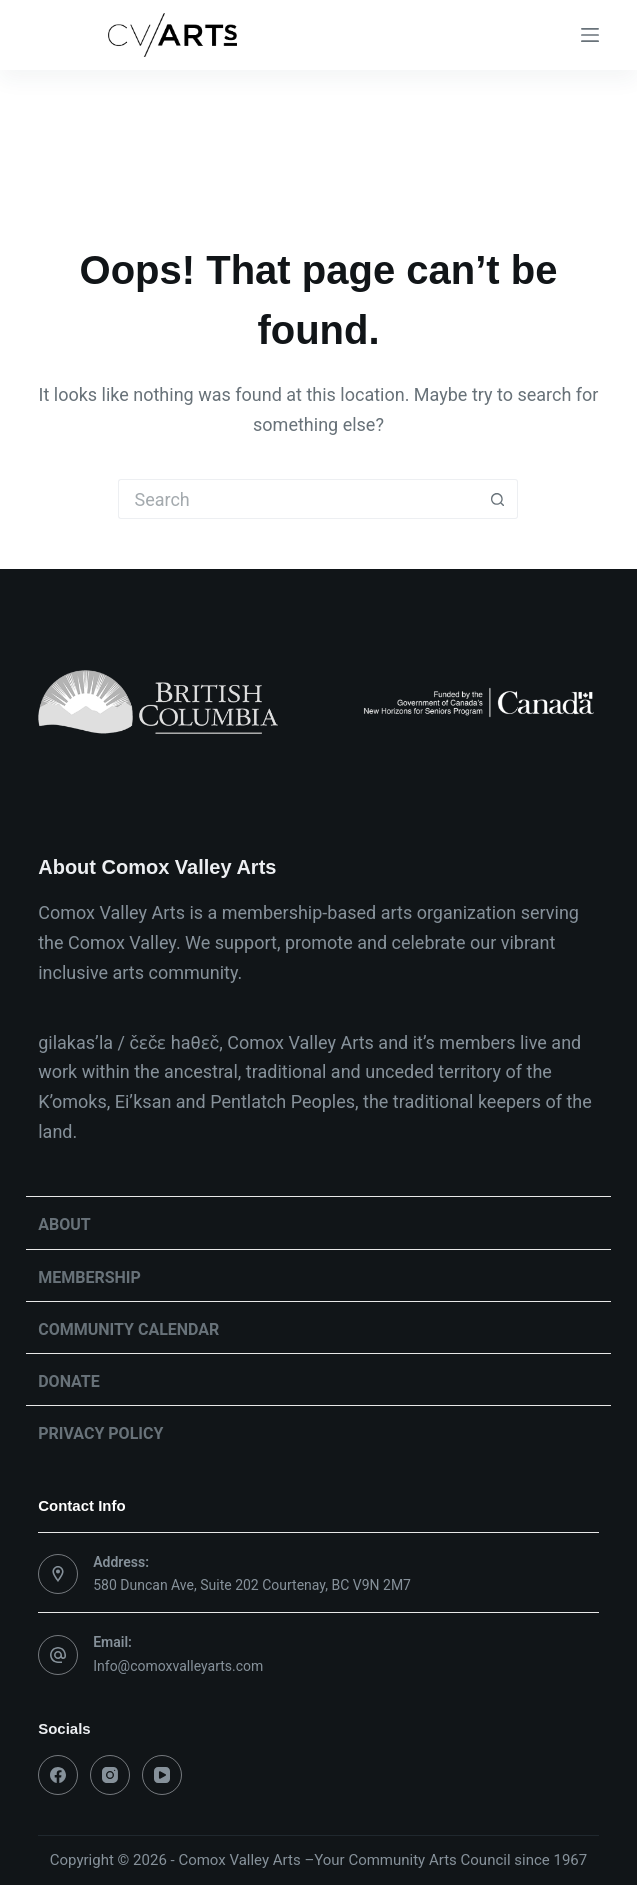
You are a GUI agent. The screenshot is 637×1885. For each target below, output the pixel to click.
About (64, 1224)
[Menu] (590, 35)
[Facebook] (58, 1775)
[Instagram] (110, 1775)
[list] (318, 702)
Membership (89, 1277)
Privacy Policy (100, 1433)
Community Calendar (128, 1329)
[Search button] (498, 499)
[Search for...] (298, 499)
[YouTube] (162, 1775)
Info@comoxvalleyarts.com (178, 1666)
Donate (69, 1381)
